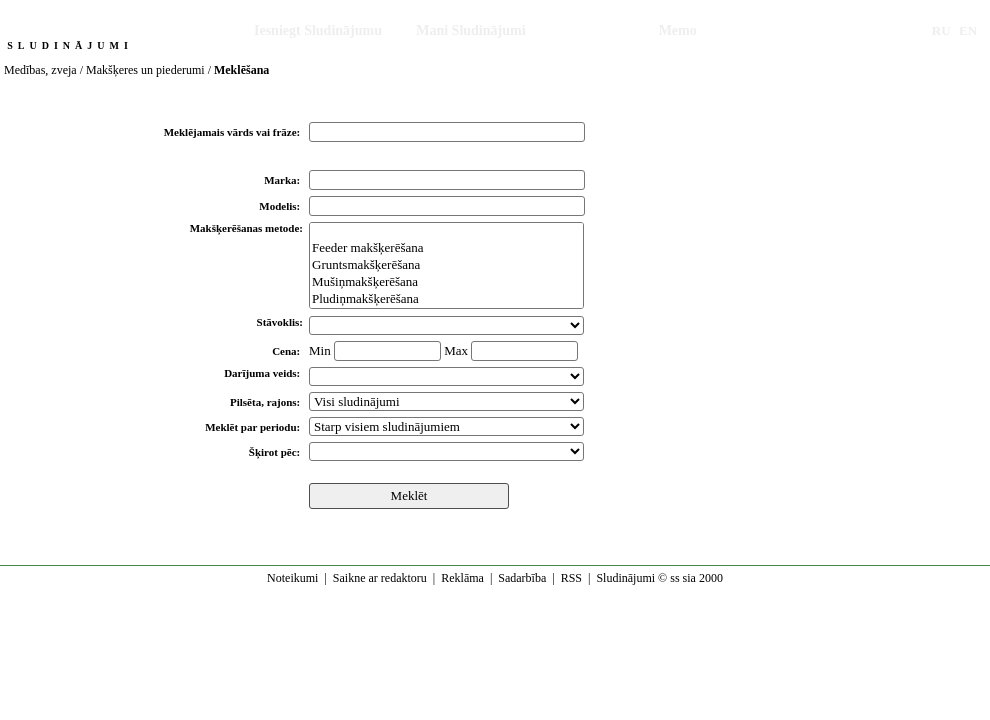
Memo (678, 30)
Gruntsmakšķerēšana (446, 265)
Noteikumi (292, 578)
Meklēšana (592, 30)
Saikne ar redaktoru (380, 578)
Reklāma (462, 578)
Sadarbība (522, 578)
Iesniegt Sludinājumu (318, 30)
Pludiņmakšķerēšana (446, 299)
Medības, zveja (40, 70)
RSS (571, 578)
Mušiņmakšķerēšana (446, 282)
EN (968, 30)
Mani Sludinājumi (470, 30)
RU (941, 30)
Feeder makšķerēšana (446, 248)
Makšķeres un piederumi (145, 70)
